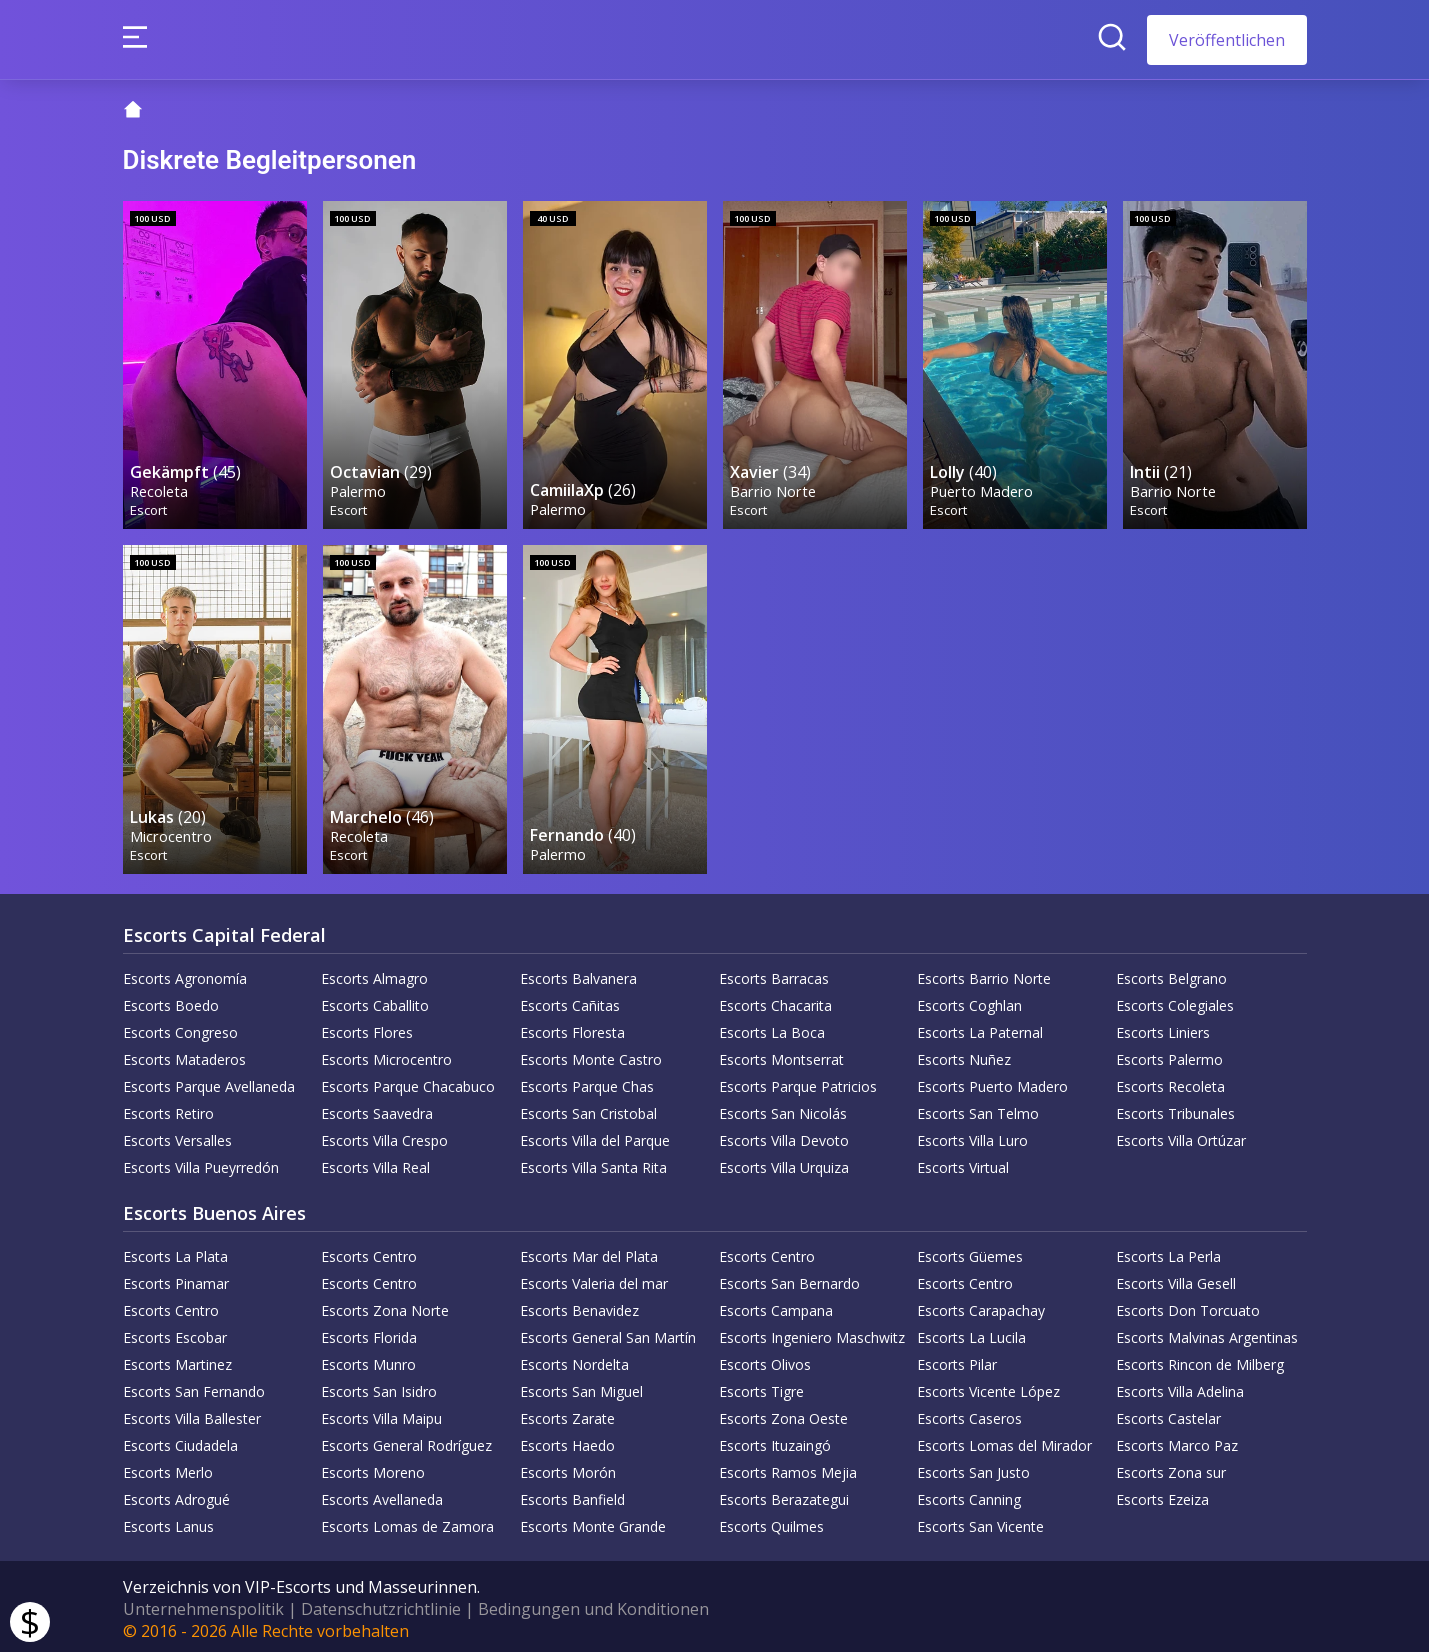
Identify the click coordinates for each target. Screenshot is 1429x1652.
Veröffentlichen (1227, 40)
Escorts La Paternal (980, 1027)
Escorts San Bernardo (789, 1278)
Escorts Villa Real (375, 1162)
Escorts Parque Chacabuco (408, 1081)
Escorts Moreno (373, 1467)
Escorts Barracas (774, 973)
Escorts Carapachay (981, 1305)
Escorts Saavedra (377, 1108)
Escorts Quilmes (771, 1521)
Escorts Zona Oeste (783, 1413)
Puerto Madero (982, 488)
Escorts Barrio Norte (984, 973)
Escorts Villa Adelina (1180, 1386)
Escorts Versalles (177, 1135)
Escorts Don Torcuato (1188, 1305)
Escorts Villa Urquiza (784, 1162)
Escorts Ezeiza (1162, 1494)
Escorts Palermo (1169, 1054)
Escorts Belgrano (1171, 973)
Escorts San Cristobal (588, 1108)
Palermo (359, 488)
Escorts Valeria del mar (594, 1278)
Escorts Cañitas (570, 1000)
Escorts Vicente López (988, 1386)
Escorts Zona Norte (385, 1305)
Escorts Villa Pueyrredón (201, 1162)
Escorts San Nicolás (783, 1108)
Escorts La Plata (175, 1251)
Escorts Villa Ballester (192, 1413)
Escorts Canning (969, 1494)
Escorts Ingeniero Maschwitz (812, 1332)
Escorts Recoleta (1170, 1081)
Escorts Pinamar (176, 1278)
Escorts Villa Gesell (1176, 1278)
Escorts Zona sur (1171, 1467)
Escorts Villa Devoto (784, 1135)
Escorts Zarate (567, 1413)
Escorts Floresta (572, 1027)
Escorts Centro (369, 1251)
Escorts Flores (367, 1027)
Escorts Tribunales (1175, 1108)
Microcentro (172, 830)
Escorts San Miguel (581, 1386)
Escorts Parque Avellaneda (209, 1081)
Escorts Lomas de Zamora (407, 1521)
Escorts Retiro (168, 1108)
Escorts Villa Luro (972, 1135)
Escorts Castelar (1168, 1413)
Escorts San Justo (973, 1467)
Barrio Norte (774, 488)
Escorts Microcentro (386, 1054)
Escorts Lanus (168, 1521)
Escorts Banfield (572, 1494)
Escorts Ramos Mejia (788, 1467)
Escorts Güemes (970, 1251)
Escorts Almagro (374, 973)
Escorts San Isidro (379, 1386)
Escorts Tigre (761, 1386)
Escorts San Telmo (978, 1108)
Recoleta (160, 488)
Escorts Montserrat (781, 1054)
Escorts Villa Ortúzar (1181, 1135)
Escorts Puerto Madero (992, 1081)
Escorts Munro (368, 1359)
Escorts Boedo (171, 1000)
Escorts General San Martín (608, 1332)
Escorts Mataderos (184, 1054)
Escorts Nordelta (574, 1359)
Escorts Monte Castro (591, 1054)
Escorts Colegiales (1175, 1000)
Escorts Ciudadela (180, 1440)
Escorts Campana (776, 1305)
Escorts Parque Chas (587, 1081)
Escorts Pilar (957, 1359)
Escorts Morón (568, 1467)
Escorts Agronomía (185, 973)
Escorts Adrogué (176, 1494)
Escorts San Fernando (194, 1386)
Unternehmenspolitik (203, 1604)
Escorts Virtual (963, 1162)
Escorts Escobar (175, 1332)
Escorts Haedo (567, 1440)
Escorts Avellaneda (382, 1494)
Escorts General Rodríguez (406, 1440)
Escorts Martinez (177, 1359)
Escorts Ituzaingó (775, 1440)
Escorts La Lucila (971, 1332)
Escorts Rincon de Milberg (1200, 1359)
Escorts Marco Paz (1177, 1440)
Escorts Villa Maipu (381, 1413)
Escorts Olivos (765, 1359)
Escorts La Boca (772, 1027)
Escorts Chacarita (775, 1000)
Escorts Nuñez (964, 1054)
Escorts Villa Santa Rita (593, 1162)
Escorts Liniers (1163, 1027)
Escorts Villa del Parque (595, 1135)
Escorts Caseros (969, 1413)
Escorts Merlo (168, 1467)
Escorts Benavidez (579, 1305)
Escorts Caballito (375, 1000)
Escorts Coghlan (969, 1000)
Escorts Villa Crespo (384, 1135)
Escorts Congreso (180, 1027)
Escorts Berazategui (784, 1494)
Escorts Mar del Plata (589, 1251)
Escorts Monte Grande (593, 1521)
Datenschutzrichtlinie (381, 1604)
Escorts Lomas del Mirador (1004, 1440)
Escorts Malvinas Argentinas (1207, 1332)
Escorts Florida (369, 1332)
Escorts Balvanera (578, 973)
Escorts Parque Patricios (798, 1081)
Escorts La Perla (1168, 1251)
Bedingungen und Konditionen (593, 1604)
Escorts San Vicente (980, 1521)
